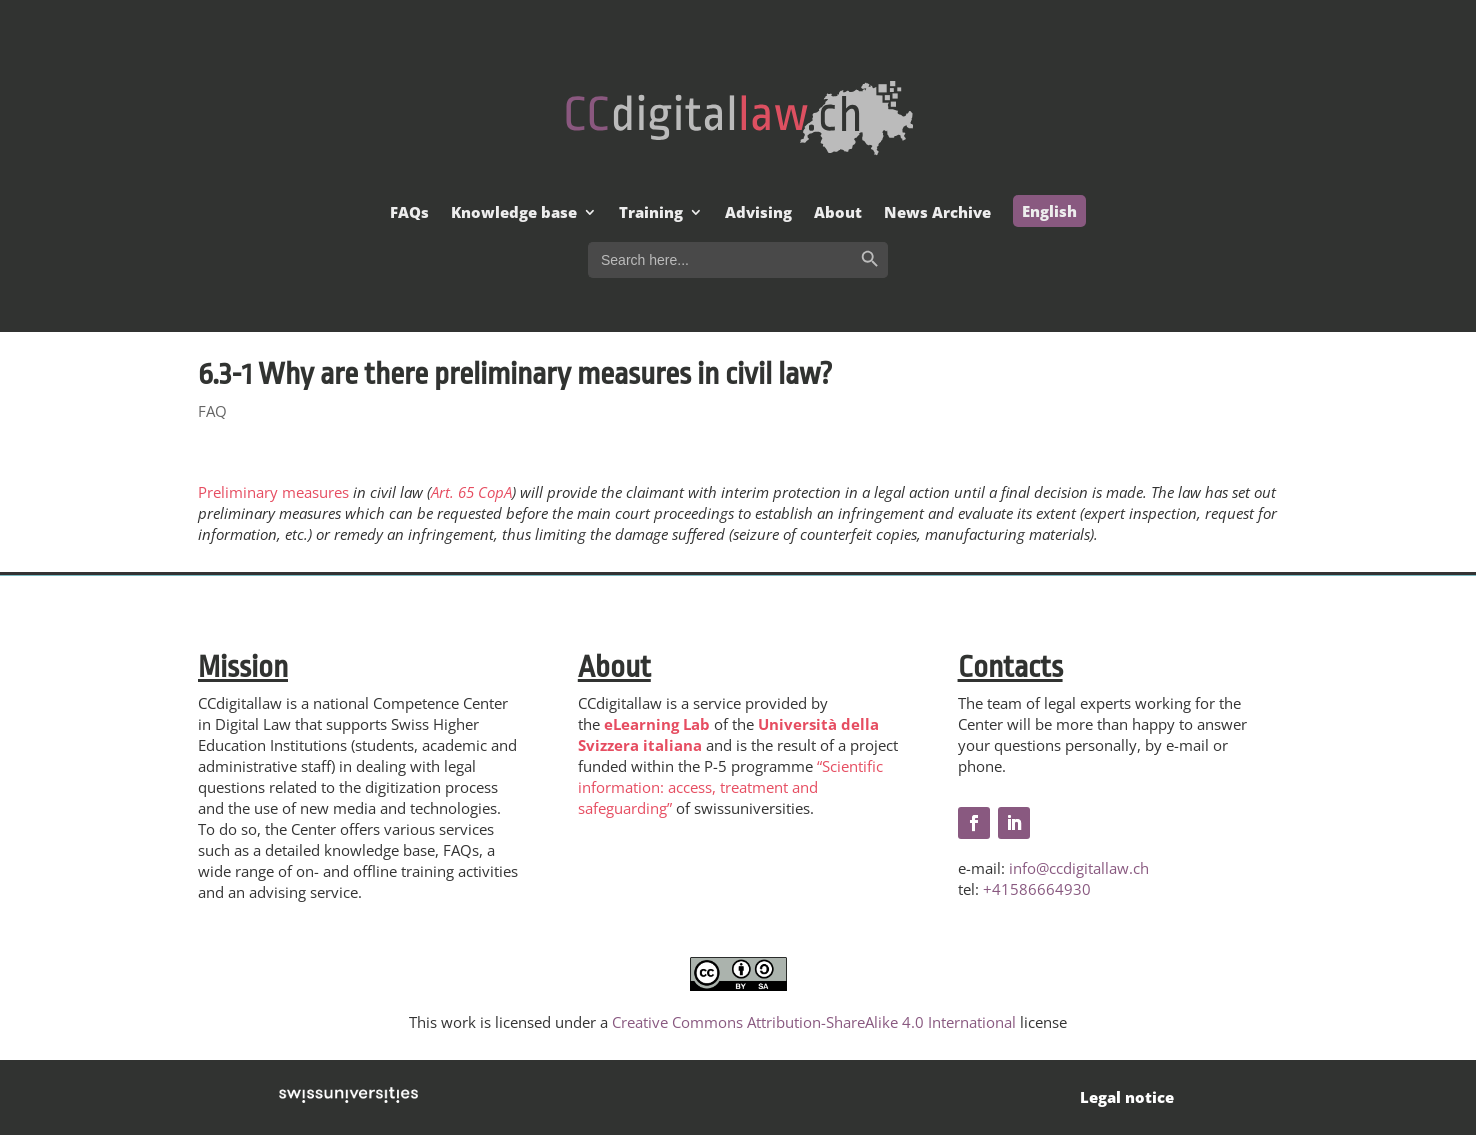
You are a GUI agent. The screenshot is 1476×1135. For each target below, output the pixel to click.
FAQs (409, 213)
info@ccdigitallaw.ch (1079, 868)
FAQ (212, 411)
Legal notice (1127, 1097)
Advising (758, 213)
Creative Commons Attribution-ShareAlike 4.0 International (814, 1022)
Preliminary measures (273, 492)
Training (651, 213)
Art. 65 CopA (471, 492)
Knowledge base (514, 213)
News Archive (937, 213)
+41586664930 (1037, 889)
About (838, 213)
